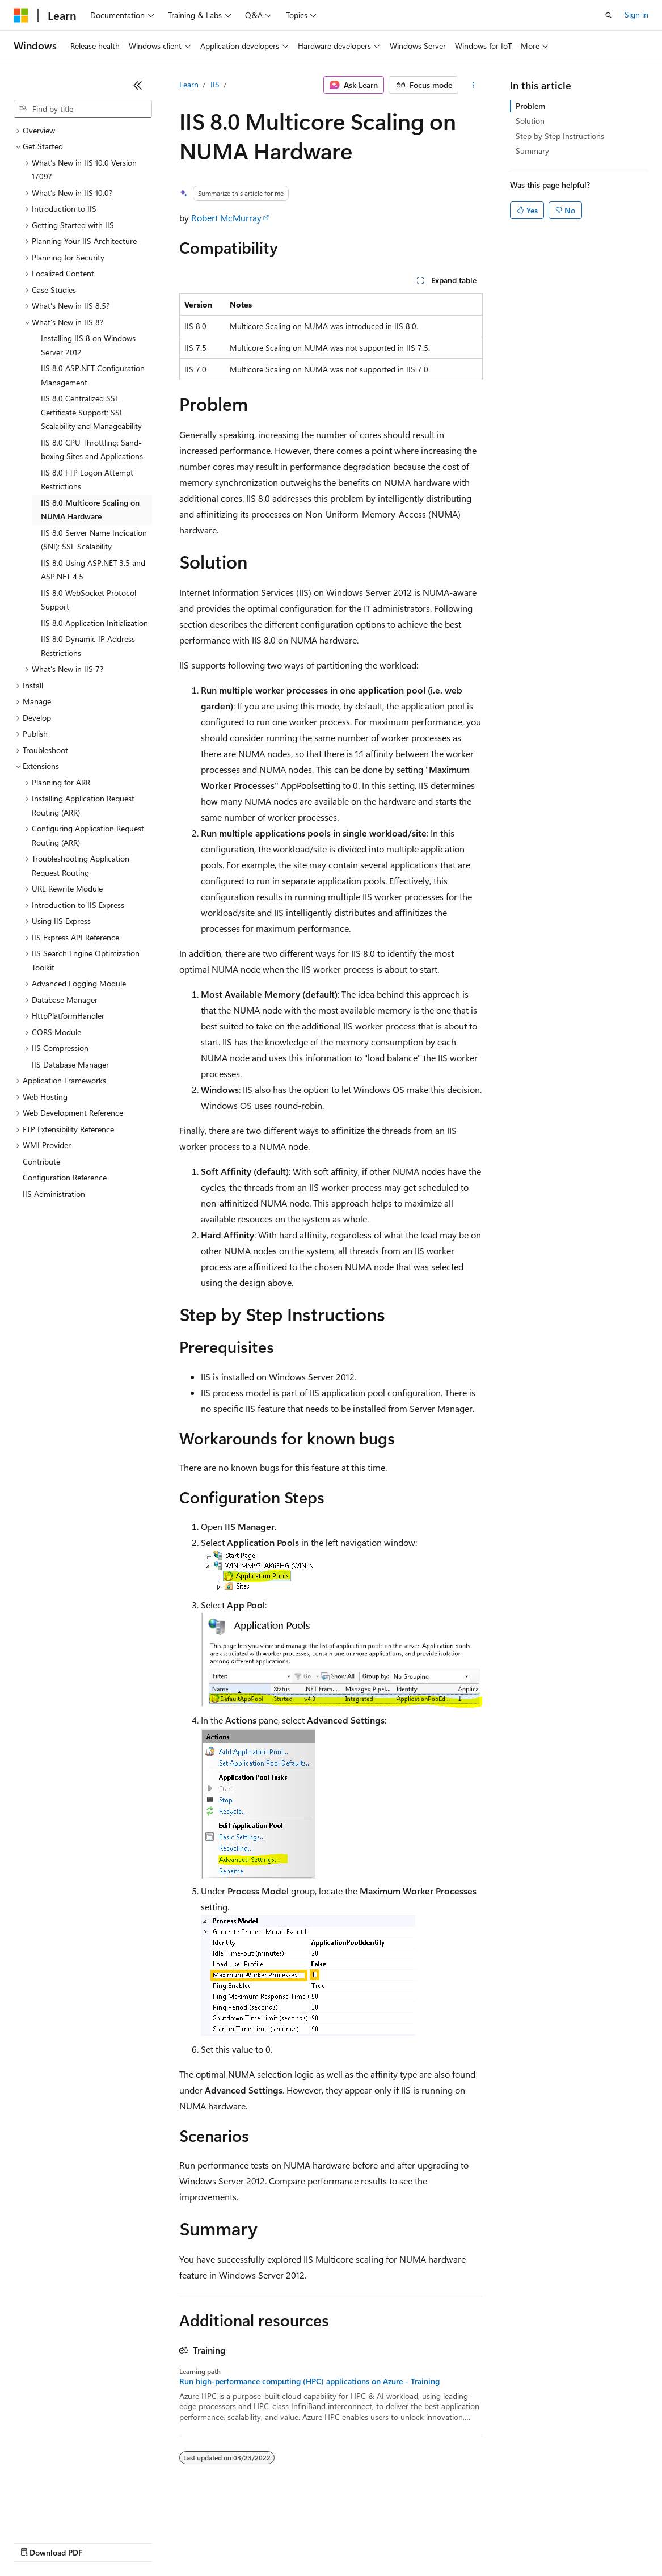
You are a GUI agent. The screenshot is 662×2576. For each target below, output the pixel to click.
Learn (189, 84)
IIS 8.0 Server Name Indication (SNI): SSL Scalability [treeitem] (94, 539)
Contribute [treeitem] (41, 1161)
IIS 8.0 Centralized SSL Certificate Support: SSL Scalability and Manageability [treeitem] (91, 412)
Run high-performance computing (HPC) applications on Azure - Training (309, 2381)
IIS (215, 84)
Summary (532, 150)
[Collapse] (138, 85)
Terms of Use (414, 2541)
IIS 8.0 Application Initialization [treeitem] (94, 622)
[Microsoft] (21, 15)
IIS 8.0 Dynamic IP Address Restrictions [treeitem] (88, 645)
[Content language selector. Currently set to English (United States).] (65, 2515)
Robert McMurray (226, 218)
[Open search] (608, 15)
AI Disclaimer (36, 2541)
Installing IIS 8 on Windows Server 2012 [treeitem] (88, 345)
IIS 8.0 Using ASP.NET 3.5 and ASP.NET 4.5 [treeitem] (93, 569)
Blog (154, 2541)
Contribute (203, 2541)
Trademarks (470, 2541)
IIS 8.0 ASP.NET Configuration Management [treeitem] (93, 375)
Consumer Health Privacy (326, 2541)
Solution (530, 120)
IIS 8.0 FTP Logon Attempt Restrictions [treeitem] (87, 479)
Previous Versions (103, 2541)
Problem (530, 105)
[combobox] (83, 109)
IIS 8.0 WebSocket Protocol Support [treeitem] (88, 599)
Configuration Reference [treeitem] (65, 1177)
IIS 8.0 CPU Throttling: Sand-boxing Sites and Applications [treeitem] (92, 449)
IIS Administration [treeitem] (54, 1193)
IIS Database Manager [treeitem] (70, 1064)
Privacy (247, 2541)
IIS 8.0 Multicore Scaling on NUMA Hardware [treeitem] (90, 509)
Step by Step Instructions (560, 136)
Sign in (636, 14)
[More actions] (473, 85)
